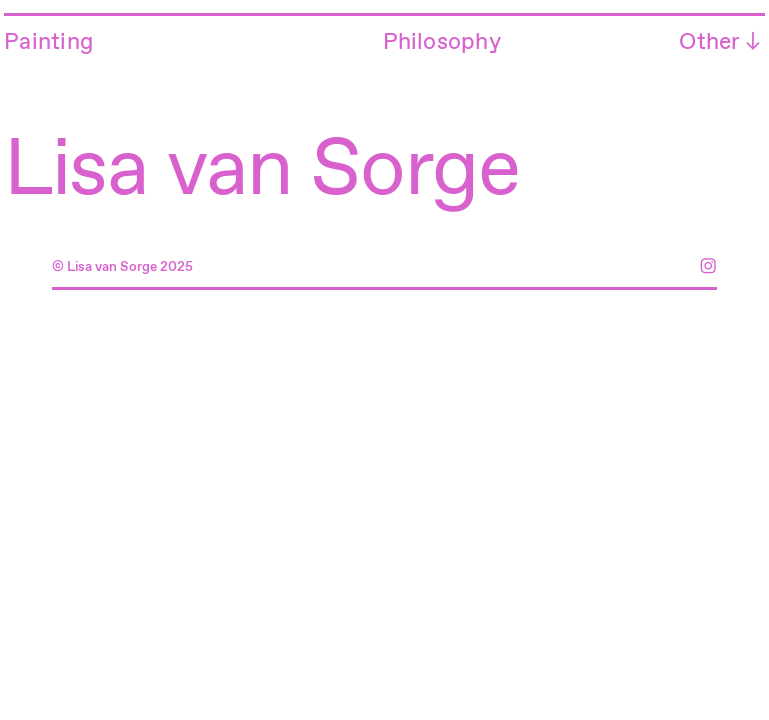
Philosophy (442, 42)
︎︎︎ (753, 42)
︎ (708, 267)
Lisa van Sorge (261, 171)
